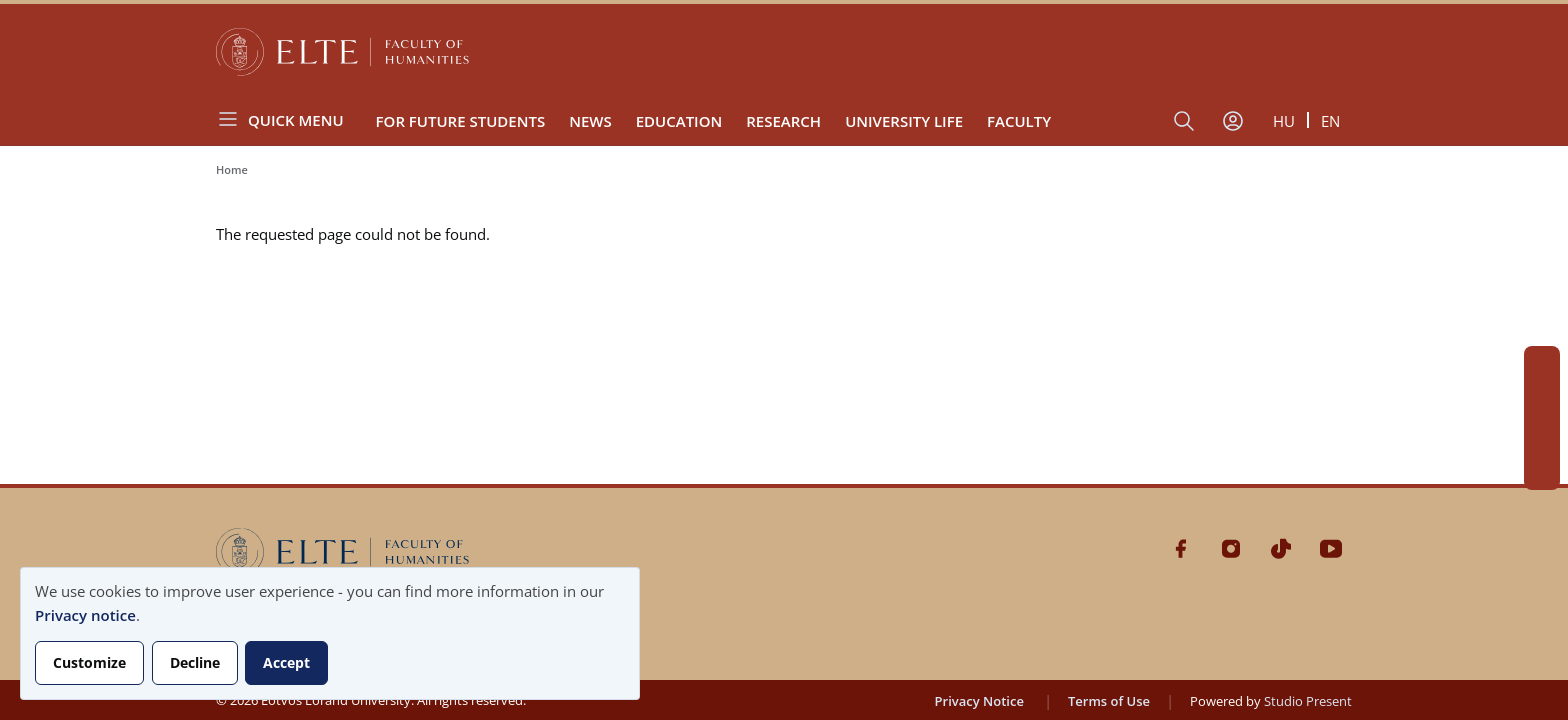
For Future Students (461, 121)
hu (1284, 121)
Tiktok (1542, 436)
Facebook (1542, 364)
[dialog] (330, 633)
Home (232, 169)
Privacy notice (85, 615)
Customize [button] (89, 662)
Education (679, 121)
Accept (286, 662)
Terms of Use (1109, 701)
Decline (195, 662)
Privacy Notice (979, 701)
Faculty (1019, 121)
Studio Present (1308, 701)
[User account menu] (1233, 121)
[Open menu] (288, 119)
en (1330, 121)
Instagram (1542, 400)
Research (783, 121)
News (590, 121)
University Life (904, 121)
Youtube (1542, 472)
